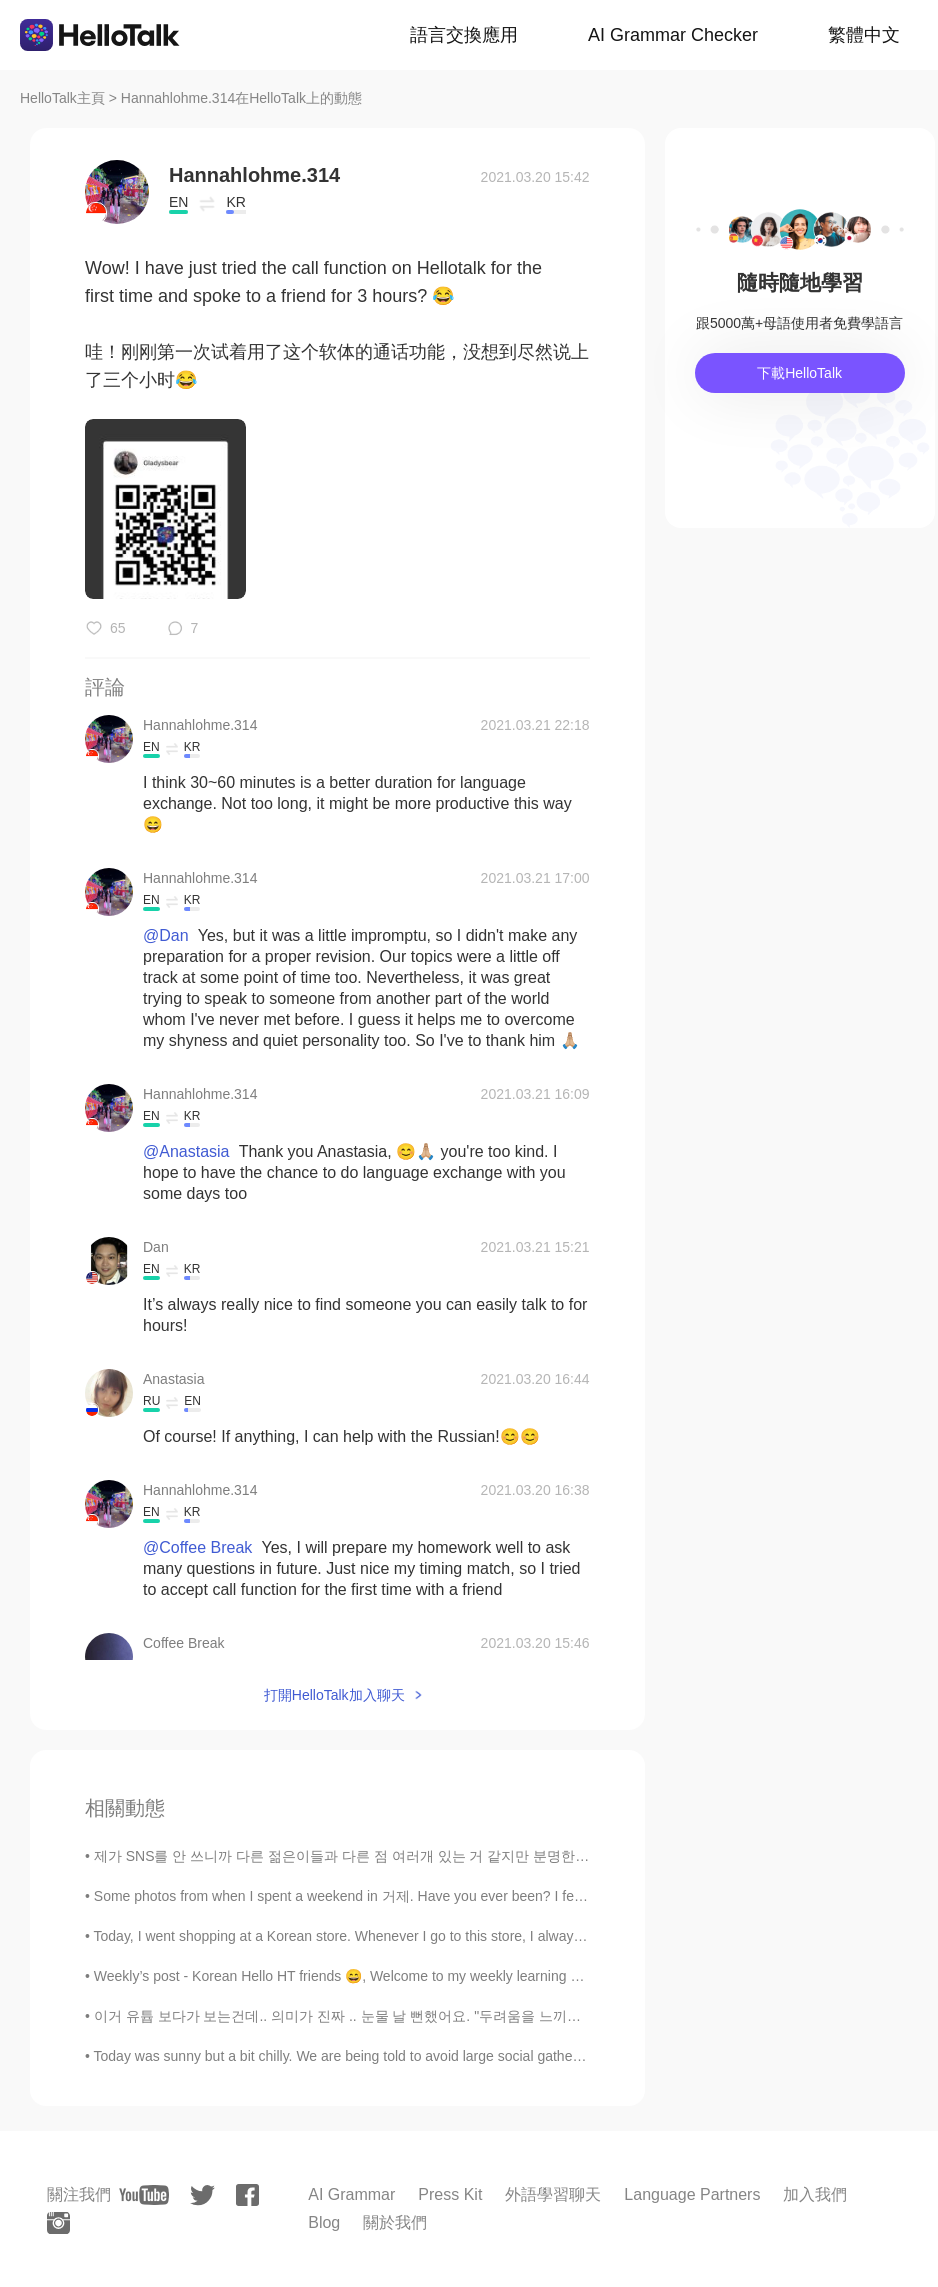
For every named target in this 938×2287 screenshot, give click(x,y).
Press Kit (450, 2194)
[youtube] (144, 2195)
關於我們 (395, 2222)
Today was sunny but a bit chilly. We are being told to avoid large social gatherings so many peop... (400, 2056)
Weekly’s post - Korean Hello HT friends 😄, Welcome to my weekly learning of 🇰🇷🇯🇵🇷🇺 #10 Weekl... (406, 1976)
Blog (324, 2222)
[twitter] (202, 2195)
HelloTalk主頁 (62, 98)
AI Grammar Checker (673, 35)
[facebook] (247, 2195)
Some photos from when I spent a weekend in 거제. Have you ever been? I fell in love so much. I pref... (413, 1896)
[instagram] (58, 2223)
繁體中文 (864, 35)
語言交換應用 (464, 35)
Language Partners (692, 2194)
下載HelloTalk (799, 373)
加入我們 (815, 2194)
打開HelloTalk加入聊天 (334, 1695)
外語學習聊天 (553, 2194)
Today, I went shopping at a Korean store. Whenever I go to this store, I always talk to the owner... (396, 1936)
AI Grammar (351, 2194)
